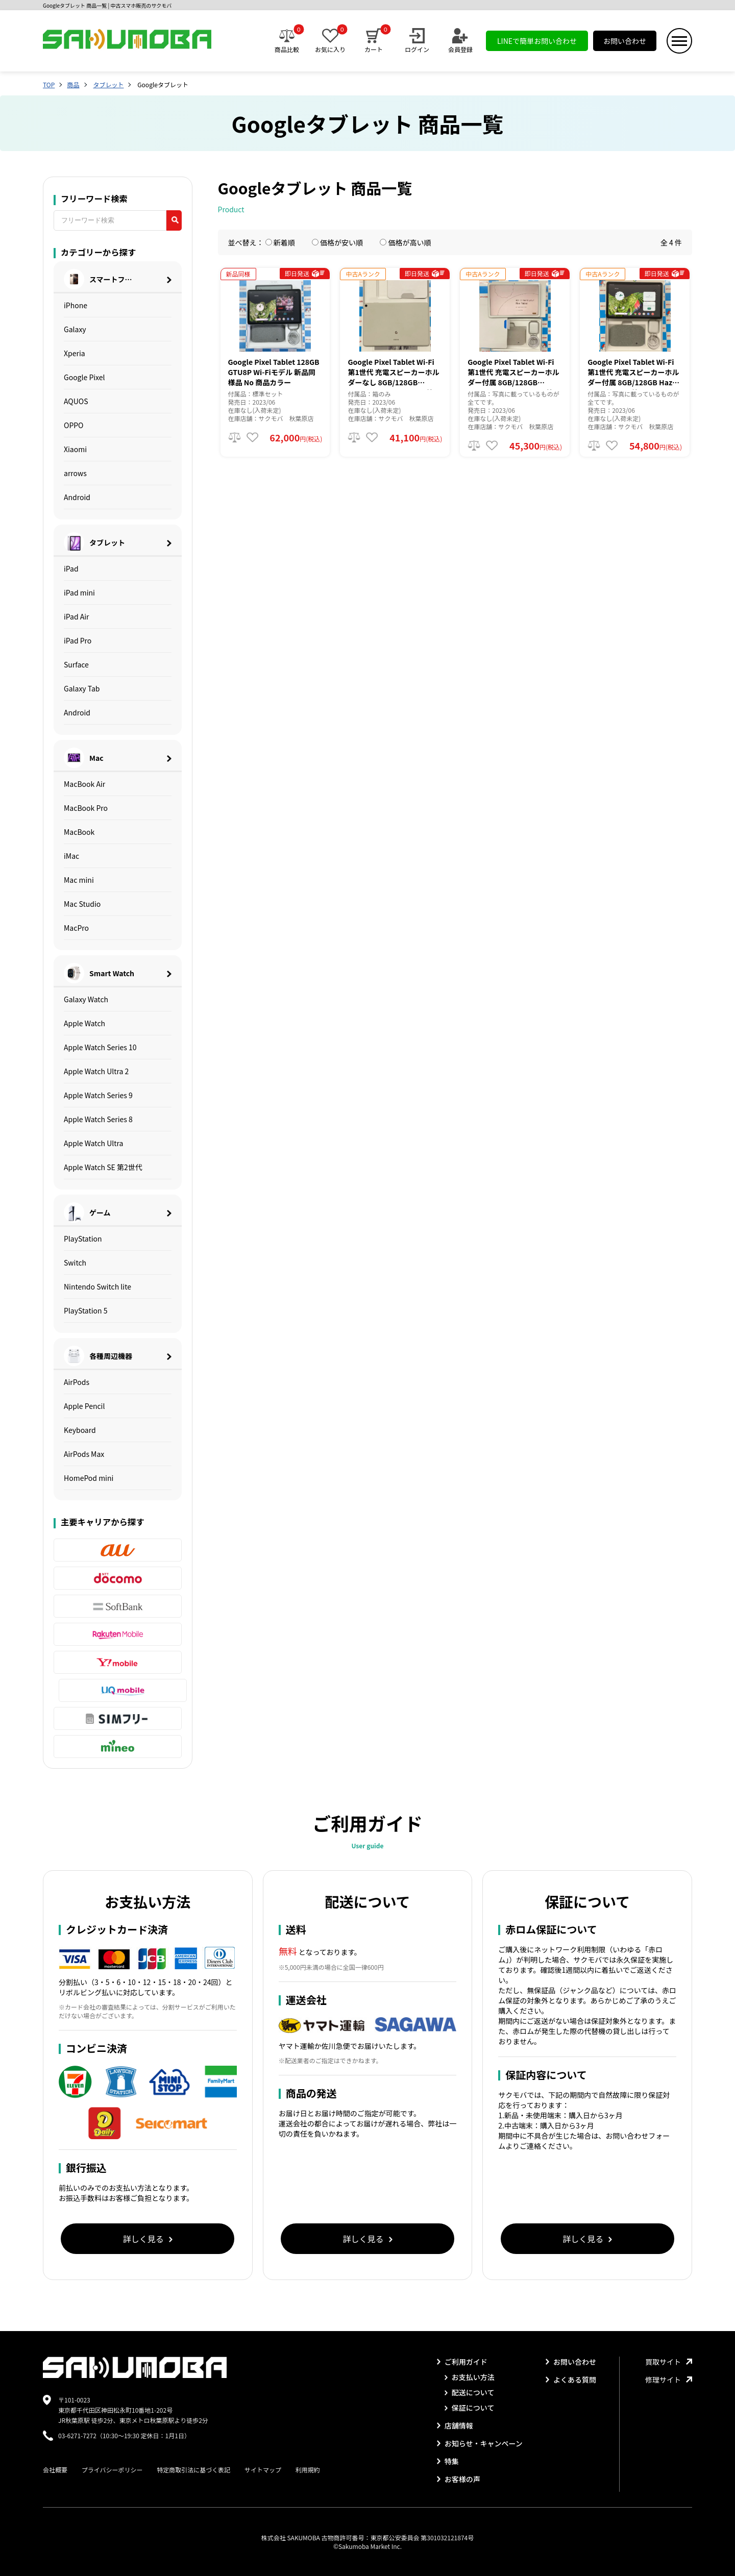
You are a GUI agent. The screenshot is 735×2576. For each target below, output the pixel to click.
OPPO (74, 425)
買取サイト (668, 2362)
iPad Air (76, 616)
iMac (71, 856)
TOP (49, 84)
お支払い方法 (470, 2377)
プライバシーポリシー (112, 2469)
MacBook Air (84, 784)
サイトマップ (262, 2469)
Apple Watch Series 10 (100, 1047)
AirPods (76, 1382)
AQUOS (76, 401)
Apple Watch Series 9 (98, 1095)
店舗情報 (455, 2425)
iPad (71, 568)
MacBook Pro (86, 808)
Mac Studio (82, 904)
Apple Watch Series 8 (98, 1119)
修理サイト (668, 2379)
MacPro (76, 928)
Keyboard (80, 1430)
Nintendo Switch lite (97, 1286)
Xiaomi (75, 449)
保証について (470, 2407)
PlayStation (83, 1238)
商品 (73, 84)
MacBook (79, 832)
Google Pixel (84, 377)
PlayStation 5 (86, 1310)
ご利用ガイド (462, 2362)
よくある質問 (571, 2379)
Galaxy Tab (82, 688)
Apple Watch (84, 1023)
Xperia (74, 353)
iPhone (75, 305)
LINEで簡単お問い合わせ (537, 41)
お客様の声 (458, 2479)
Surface (76, 664)
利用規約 (308, 2469)
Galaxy (75, 329)
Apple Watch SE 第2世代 (103, 1167)
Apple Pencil (84, 1406)
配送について (470, 2392)
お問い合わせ (624, 41)
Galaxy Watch (86, 999)
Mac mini (79, 880)
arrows (75, 473)
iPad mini (79, 592)
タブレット (108, 84)
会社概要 (55, 2469)
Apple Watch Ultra (93, 1143)
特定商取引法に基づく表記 (193, 2469)
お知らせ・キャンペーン (480, 2443)
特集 (448, 2461)
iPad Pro (77, 640)
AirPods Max (84, 1454)
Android (77, 497)
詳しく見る (148, 2239)
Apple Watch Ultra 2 (96, 1071)
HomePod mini (88, 1478)
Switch (75, 1262)
